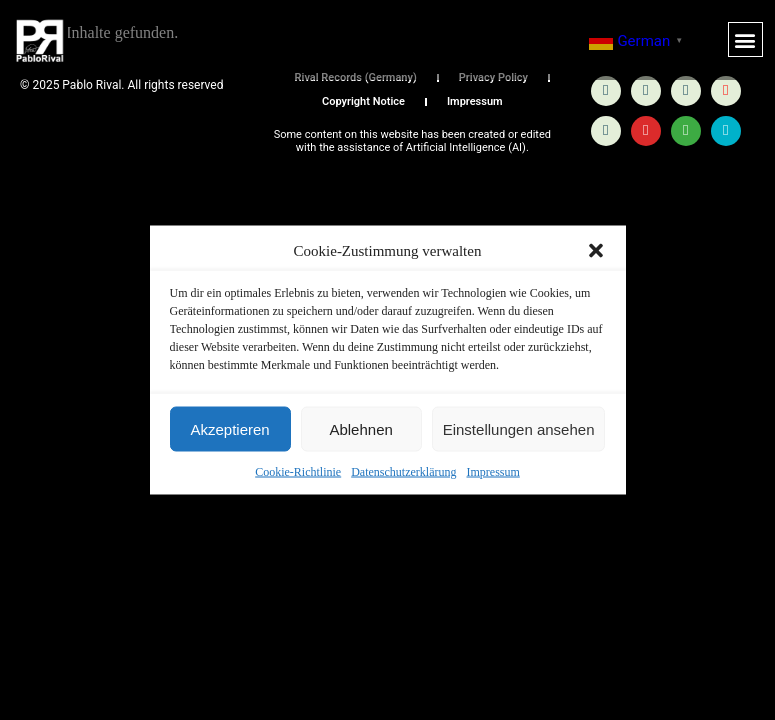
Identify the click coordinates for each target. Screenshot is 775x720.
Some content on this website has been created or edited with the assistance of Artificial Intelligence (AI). (412, 141)
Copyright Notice (363, 101)
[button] (596, 251)
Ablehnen (360, 428)
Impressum (492, 472)
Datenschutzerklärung (403, 472)
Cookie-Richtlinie (298, 472)
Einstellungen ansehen (519, 428)
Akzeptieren (229, 428)
